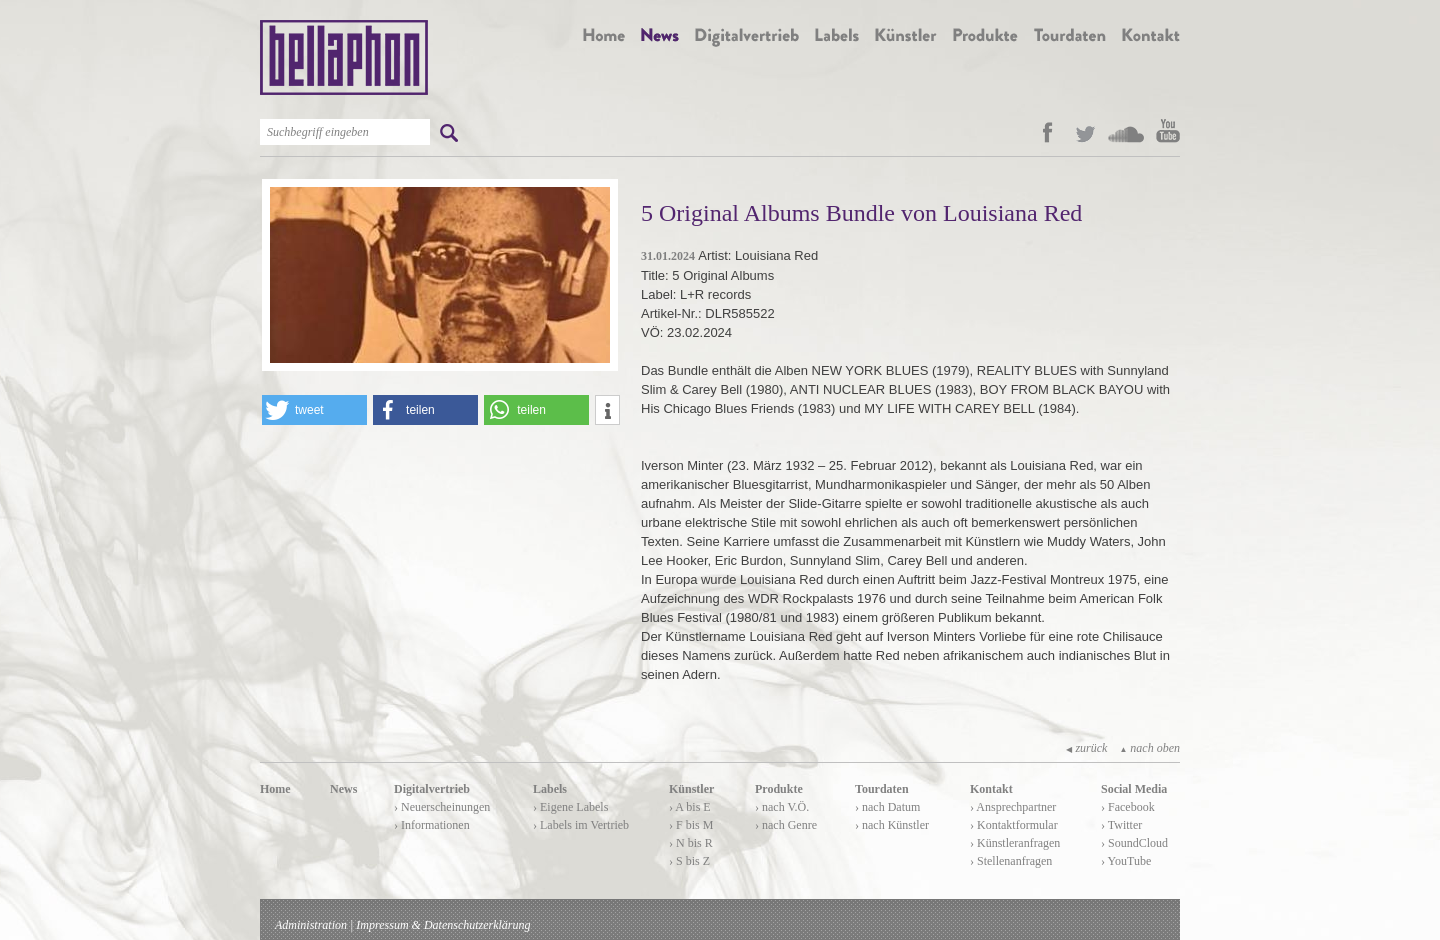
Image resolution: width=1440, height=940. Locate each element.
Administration (311, 925)
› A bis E (690, 807)
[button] (314, 410)
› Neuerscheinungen (442, 807)
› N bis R (691, 843)
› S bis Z (689, 861)
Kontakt (991, 789)
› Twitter (1121, 825)
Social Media (1134, 789)
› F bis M (691, 825)
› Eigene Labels (570, 807)
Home (275, 789)
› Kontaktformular (1014, 825)
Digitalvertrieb (432, 789)
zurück (1086, 748)
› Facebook (1128, 807)
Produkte (779, 789)
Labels (550, 789)
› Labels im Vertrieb (581, 825)
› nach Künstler (892, 825)
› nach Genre (786, 825)
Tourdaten (882, 789)
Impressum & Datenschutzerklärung (443, 925)
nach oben (1149, 748)
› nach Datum (887, 807)
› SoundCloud (1134, 843)
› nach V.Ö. (782, 807)
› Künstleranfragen (1015, 843)
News (343, 789)
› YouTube (1126, 861)
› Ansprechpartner (1013, 807)
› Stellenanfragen (1011, 861)
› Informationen (432, 825)
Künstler (691, 789)
